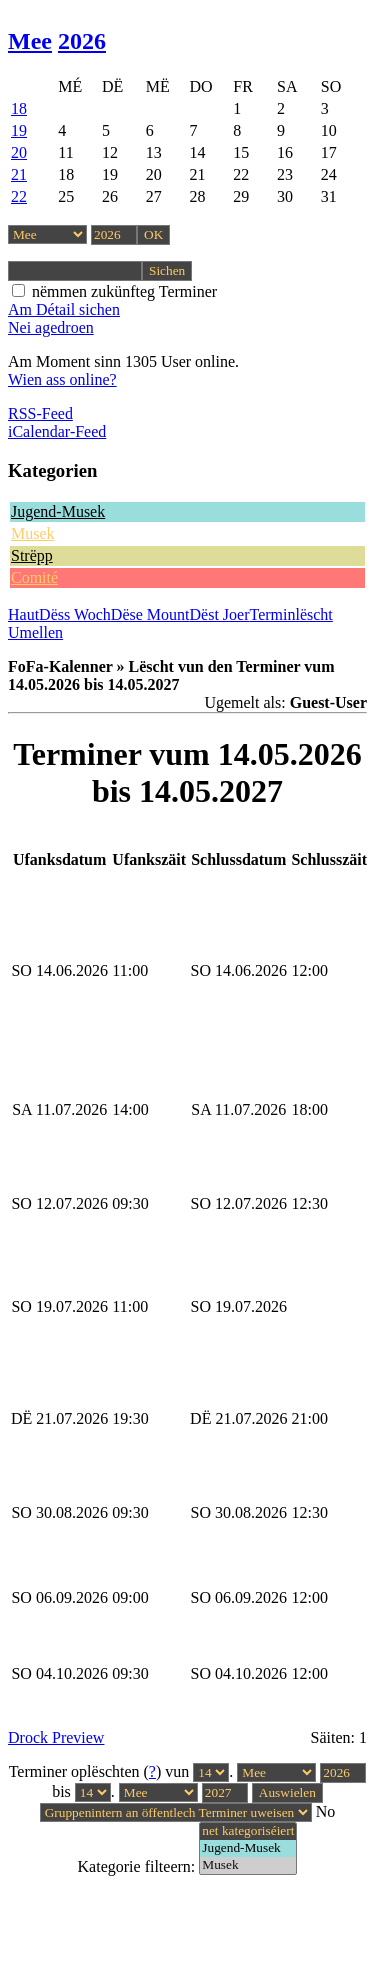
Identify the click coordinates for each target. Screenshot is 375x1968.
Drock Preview (56, 1737)
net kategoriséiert (248, 1831)
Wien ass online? (62, 379)
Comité (34, 577)
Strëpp (32, 555)
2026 (82, 41)
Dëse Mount (150, 614)
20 (19, 152)
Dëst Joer (220, 614)
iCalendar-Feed (57, 431)
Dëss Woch (75, 614)
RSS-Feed (40, 413)
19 (19, 130)
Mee (30, 41)
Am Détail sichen (64, 309)
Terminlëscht (291, 614)
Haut (23, 614)
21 (19, 174)
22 (19, 196)
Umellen (35, 632)
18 (19, 108)
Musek (33, 533)
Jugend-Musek (58, 511)
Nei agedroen (51, 327)
